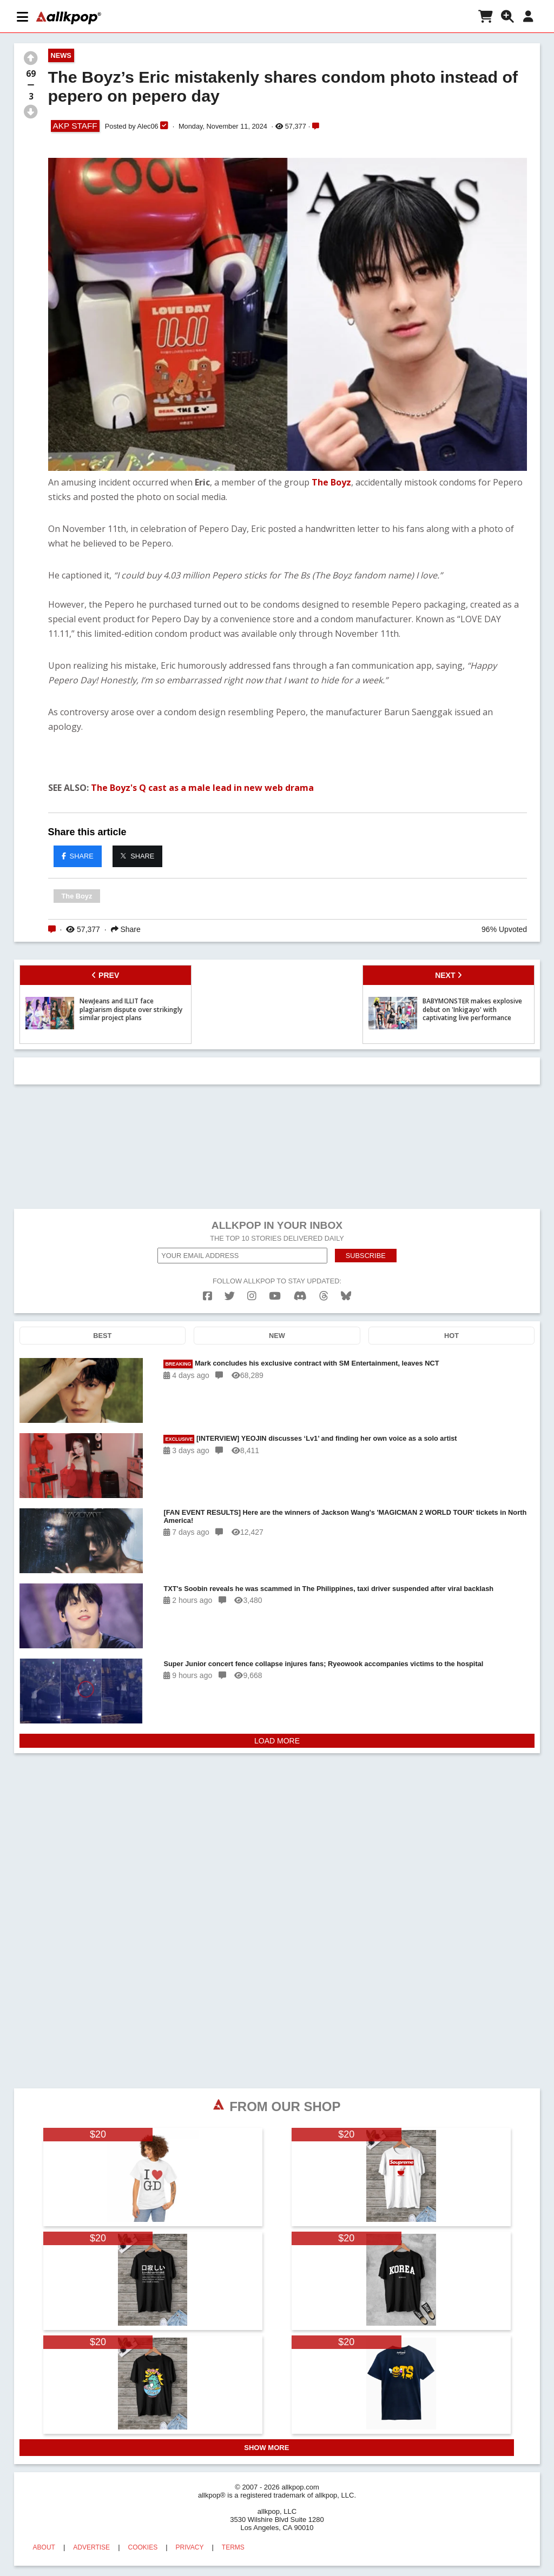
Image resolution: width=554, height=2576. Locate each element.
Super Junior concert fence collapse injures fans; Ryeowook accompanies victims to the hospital (323, 1664)
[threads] (323, 1296)
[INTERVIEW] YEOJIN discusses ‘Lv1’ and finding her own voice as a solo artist (310, 1438)
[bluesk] (346, 1296)
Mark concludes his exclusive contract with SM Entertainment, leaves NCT (301, 1363)
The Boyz (331, 482)
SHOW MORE (266, 2448)
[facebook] (207, 1296)
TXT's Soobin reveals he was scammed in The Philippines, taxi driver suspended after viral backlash (328, 1589)
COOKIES (143, 2547)
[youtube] (275, 1296)
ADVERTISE (91, 2547)
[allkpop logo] (68, 18)
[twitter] (230, 1296)
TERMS (233, 2547)
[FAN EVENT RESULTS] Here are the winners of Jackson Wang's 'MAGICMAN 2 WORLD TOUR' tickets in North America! (344, 1516)
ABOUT (44, 2547)
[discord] (300, 1296)
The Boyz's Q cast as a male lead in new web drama (202, 788)
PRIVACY (190, 2547)
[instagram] (251, 1296)
